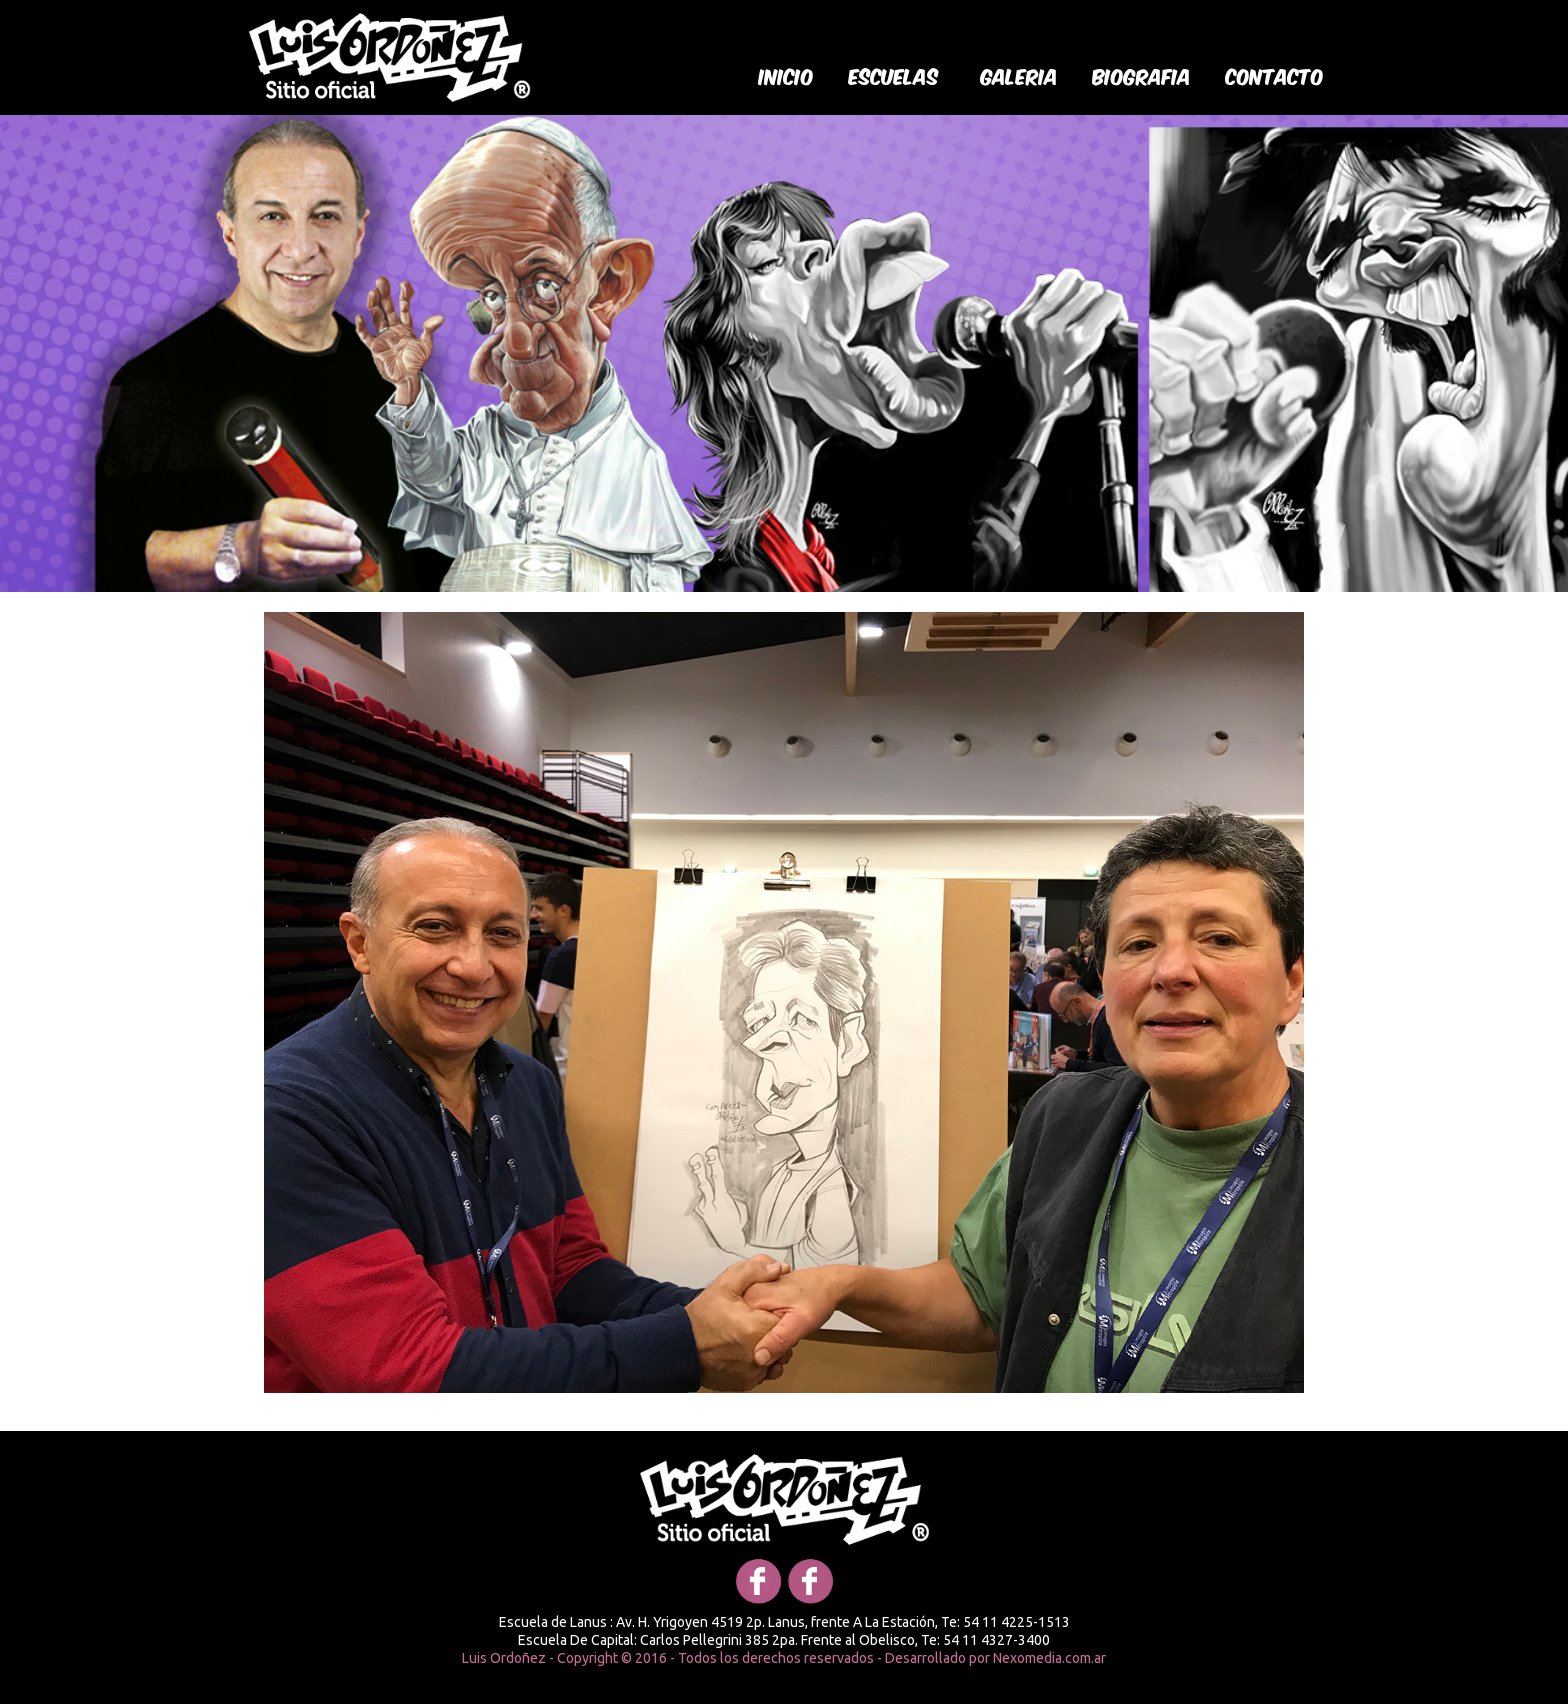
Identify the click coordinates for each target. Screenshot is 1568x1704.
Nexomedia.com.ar (1049, 1658)
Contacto (1275, 75)
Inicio (786, 75)
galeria (1019, 75)
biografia (1142, 75)
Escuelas (894, 75)
